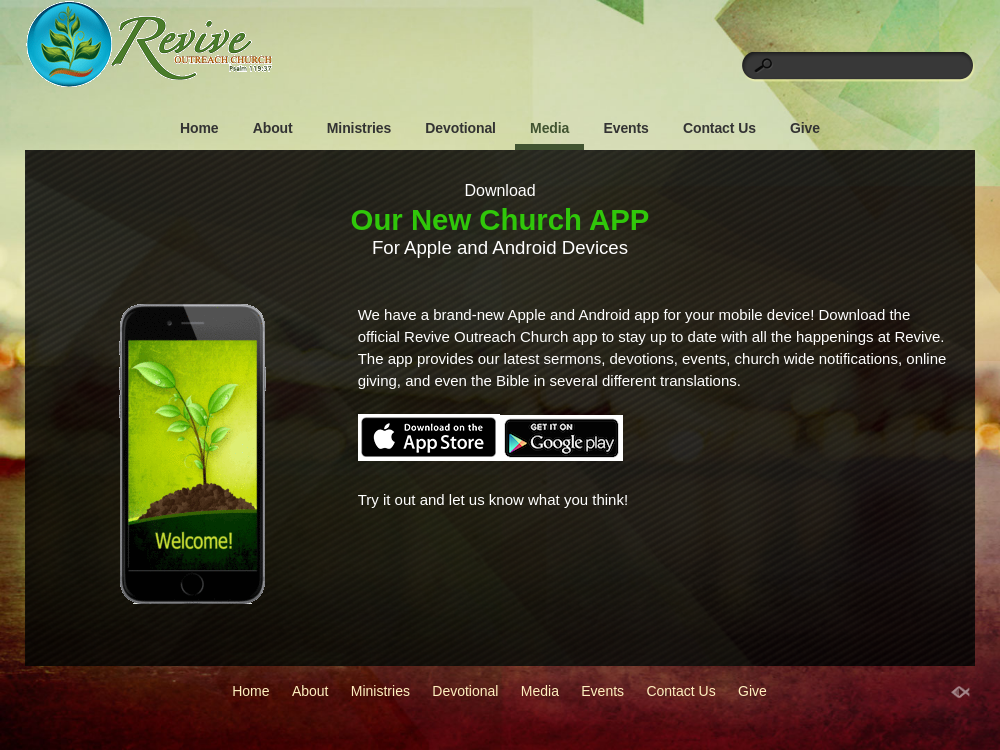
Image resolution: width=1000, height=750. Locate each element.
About (273, 128)
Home (199, 128)
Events (625, 128)
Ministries (359, 128)
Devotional (460, 128)
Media (549, 128)
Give (805, 128)
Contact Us (719, 128)
